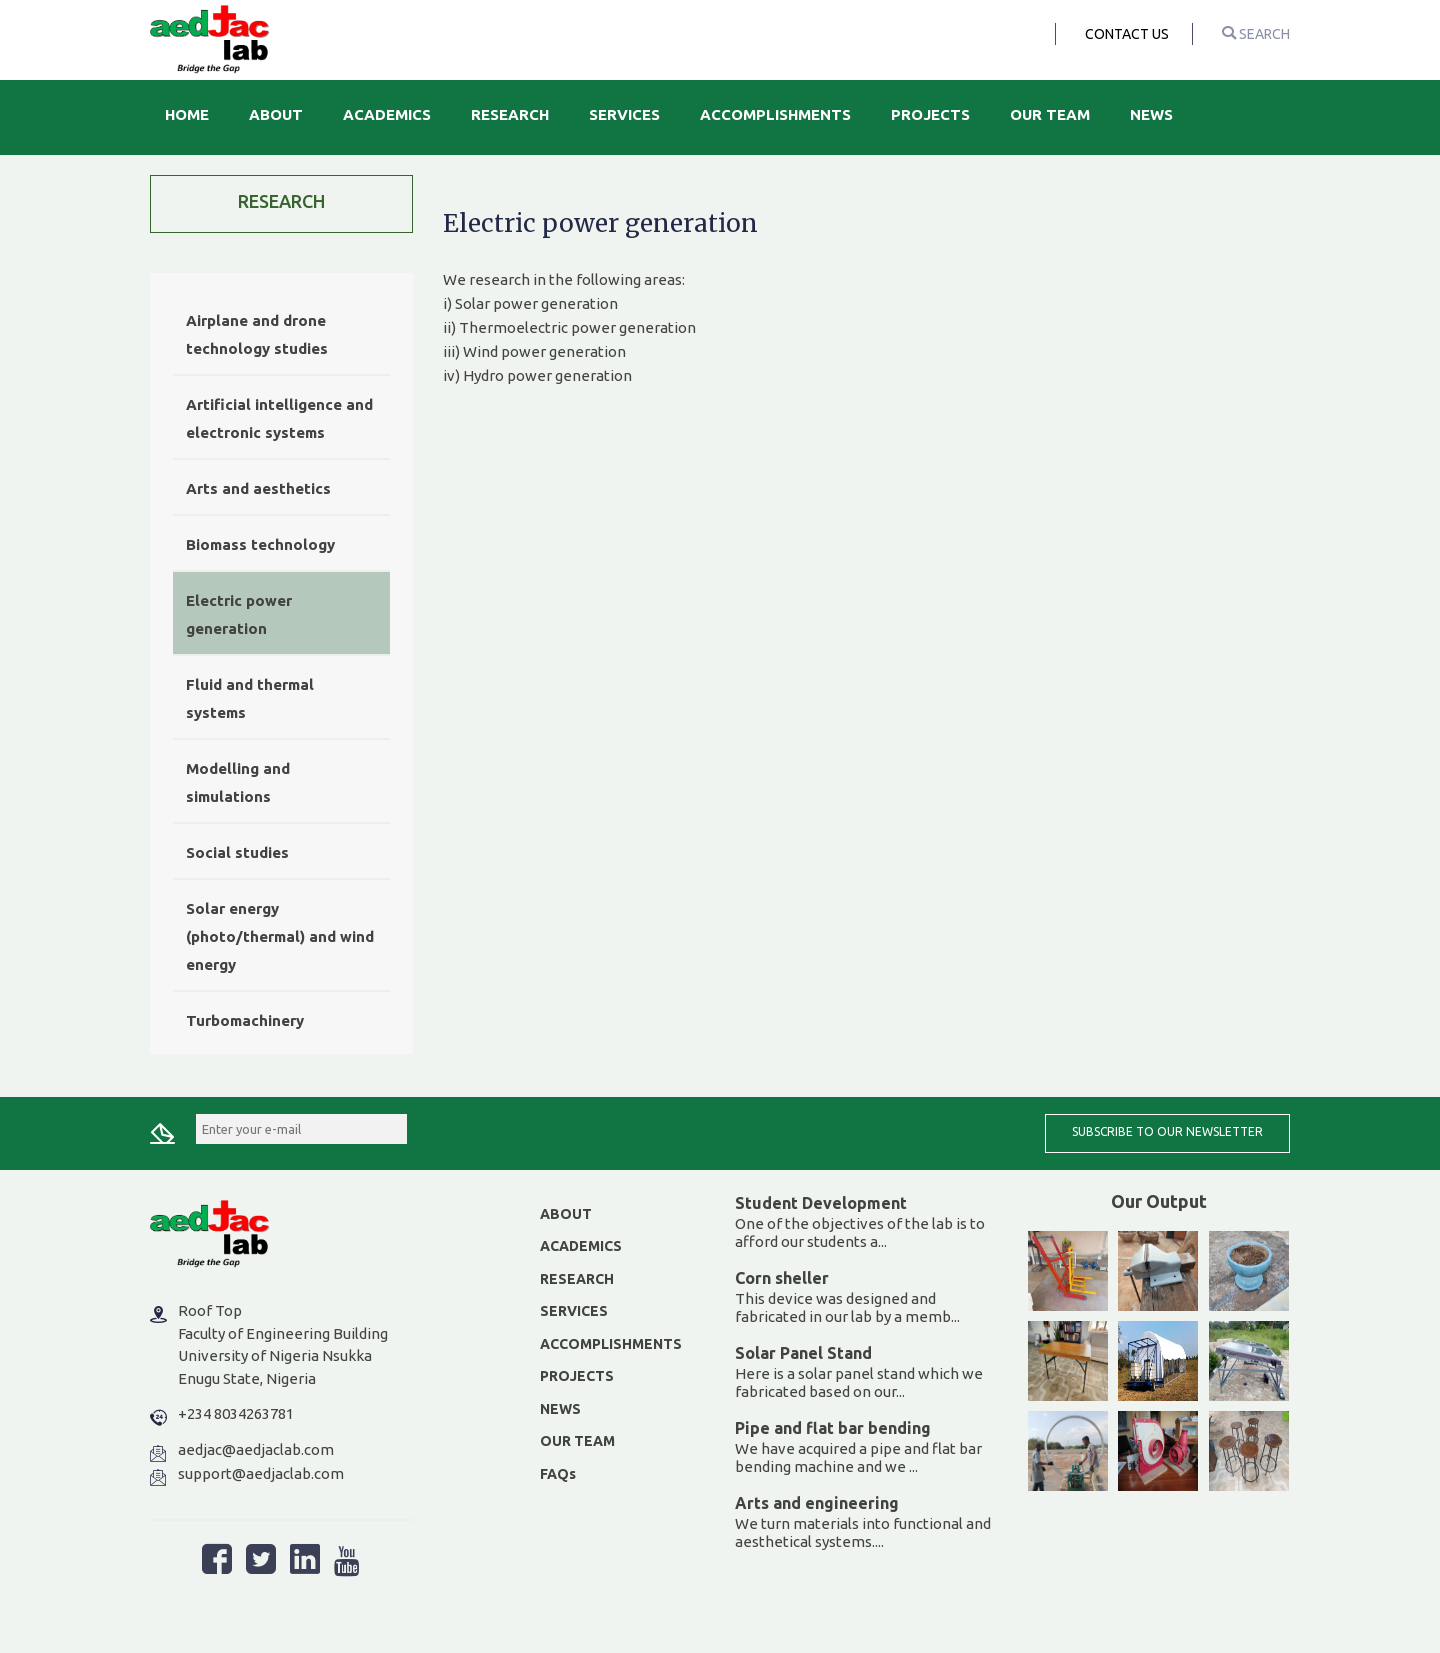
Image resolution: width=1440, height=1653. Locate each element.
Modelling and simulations (238, 782)
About (276, 114)
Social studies (237, 852)
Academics (387, 114)
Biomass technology (260, 544)
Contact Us (1127, 34)
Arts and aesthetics (258, 488)
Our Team (1050, 114)
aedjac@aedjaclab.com (256, 1449)
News (1151, 114)
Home (187, 114)
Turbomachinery (245, 1020)
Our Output (1159, 1201)
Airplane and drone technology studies (257, 334)
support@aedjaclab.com (261, 1473)
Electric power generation (239, 614)
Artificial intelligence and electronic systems (279, 418)
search (1256, 34)
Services (624, 114)
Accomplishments (775, 114)
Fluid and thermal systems (250, 698)
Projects (930, 114)
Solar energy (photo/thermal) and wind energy (280, 936)
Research (510, 114)
